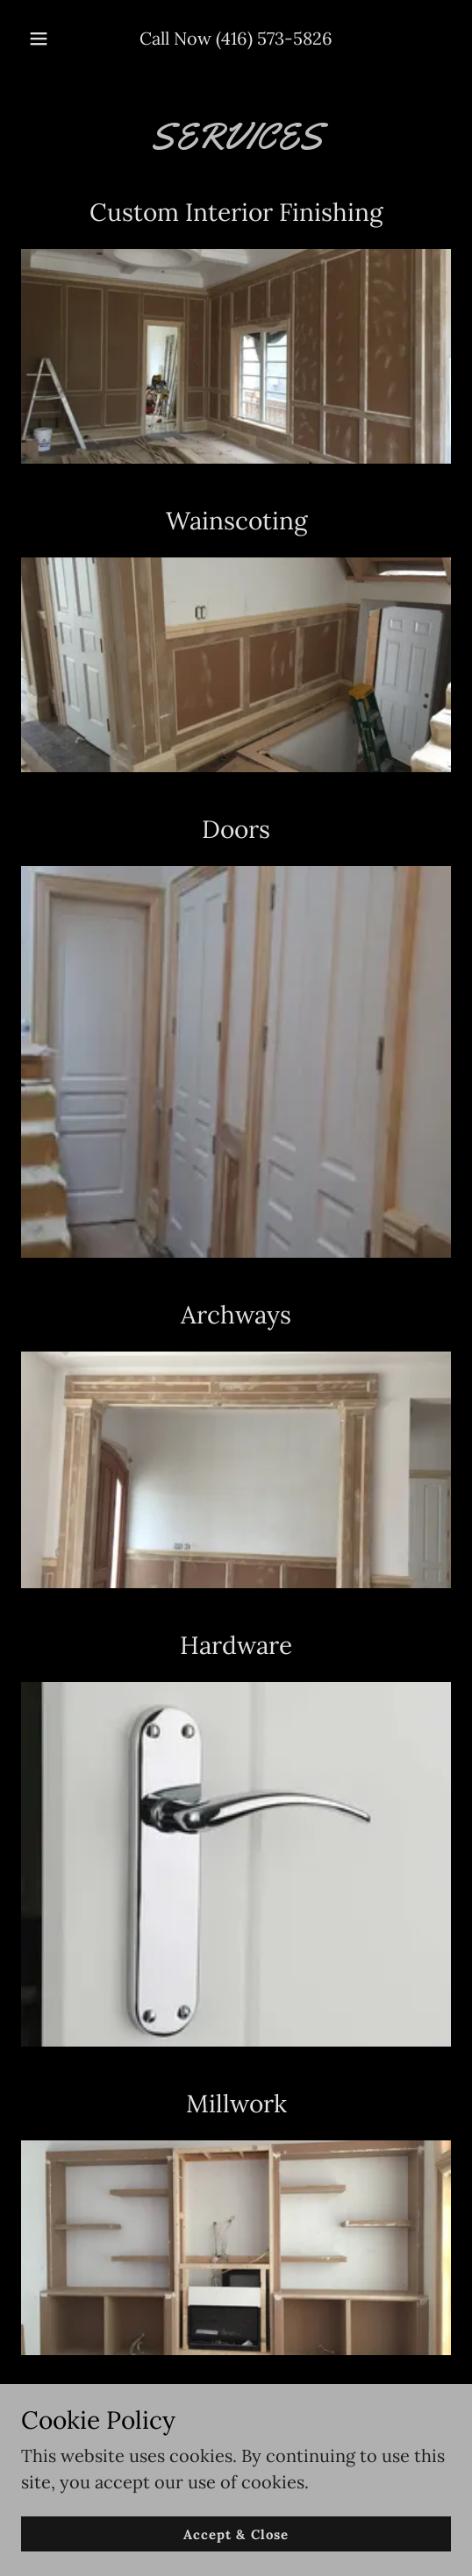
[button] (40, 38)
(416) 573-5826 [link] (274, 38)
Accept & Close (236, 2534)
